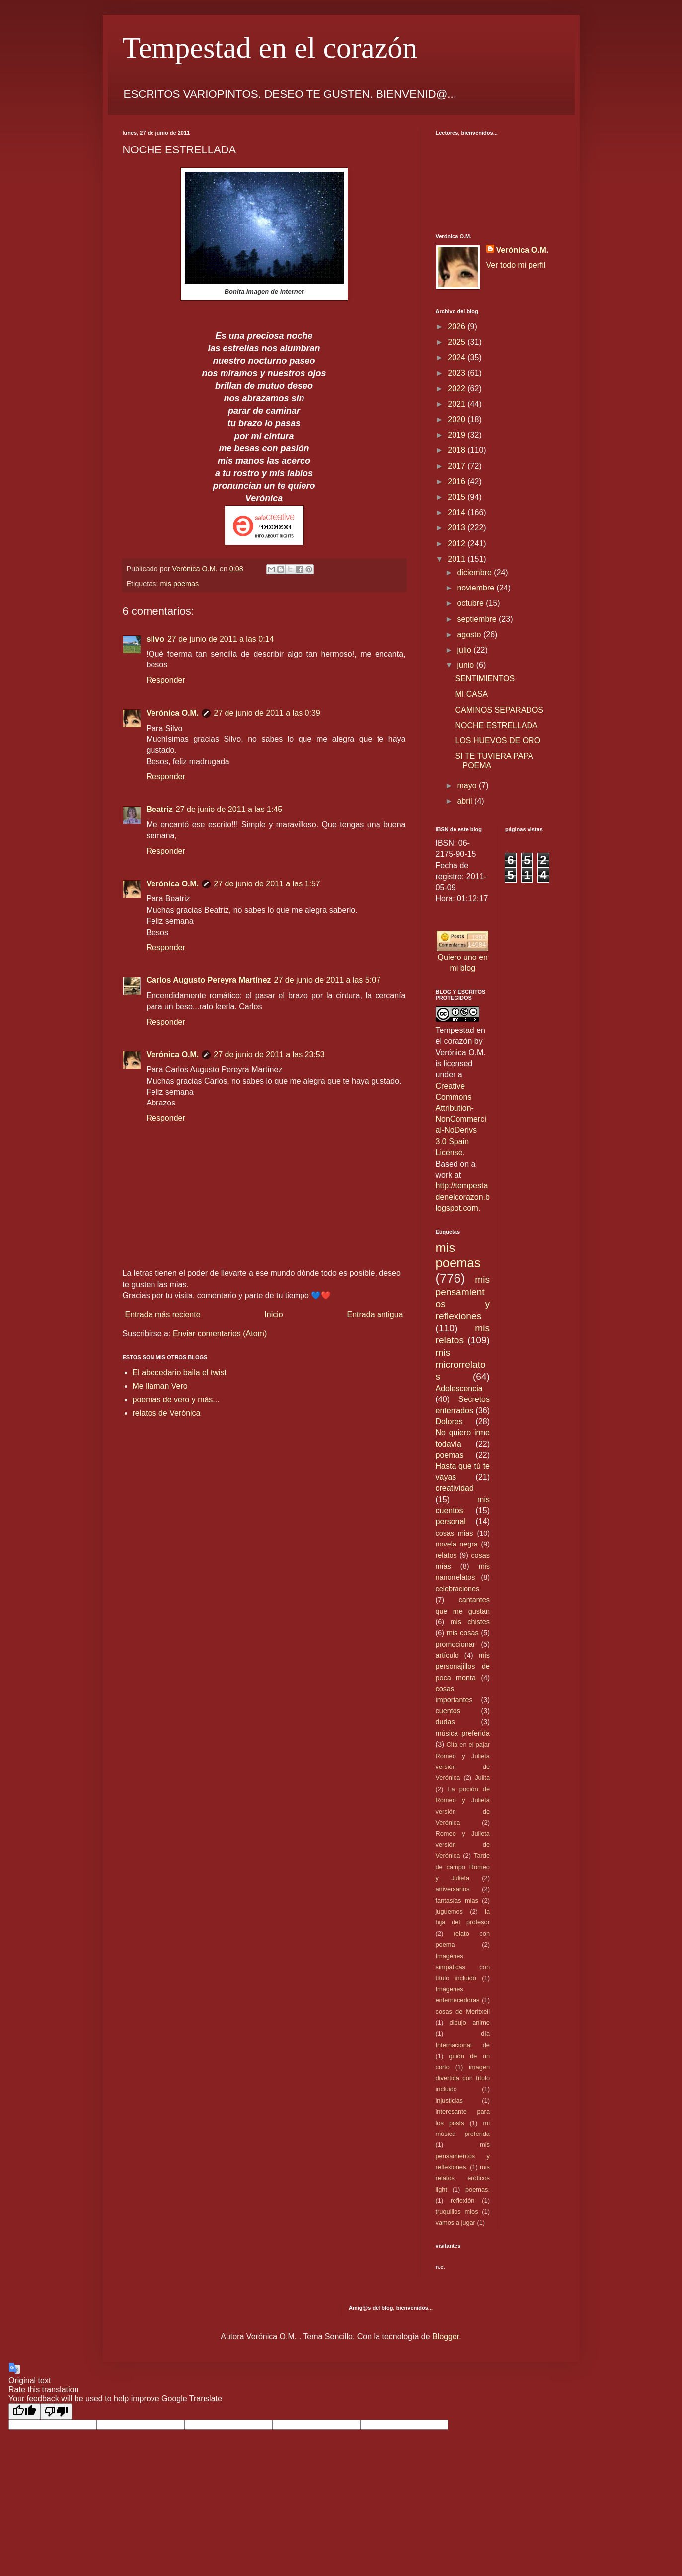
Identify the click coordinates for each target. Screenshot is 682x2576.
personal (451, 1521)
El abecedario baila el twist (180, 1372)
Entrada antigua (375, 1314)
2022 (457, 388)
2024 (457, 357)
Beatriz (160, 809)
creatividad (455, 1488)
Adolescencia (459, 1388)
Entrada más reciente (163, 1314)
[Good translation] (24, 2411)
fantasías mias (457, 1900)
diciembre (475, 572)
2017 (457, 466)
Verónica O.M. (173, 713)
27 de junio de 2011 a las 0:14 (220, 639)
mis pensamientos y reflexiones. (463, 2156)
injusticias (449, 2100)
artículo (447, 1655)
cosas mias (454, 1533)
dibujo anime (470, 2022)
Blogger (445, 2336)
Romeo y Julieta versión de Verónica (463, 1844)
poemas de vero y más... (176, 1400)
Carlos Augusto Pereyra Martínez (209, 980)
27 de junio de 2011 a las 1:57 (267, 884)
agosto (470, 634)
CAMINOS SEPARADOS (499, 710)
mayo (468, 785)
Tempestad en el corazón (270, 47)
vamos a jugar (455, 2222)
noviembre (476, 588)
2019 (457, 435)
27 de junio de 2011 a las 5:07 (327, 980)
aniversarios (453, 1889)
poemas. (477, 2189)
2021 (457, 404)
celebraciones (458, 1589)
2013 (457, 527)
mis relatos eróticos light (463, 2178)
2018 (457, 450)
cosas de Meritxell (463, 2011)
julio (465, 650)
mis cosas (463, 1633)
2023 (457, 373)
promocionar (455, 1644)
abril (465, 801)
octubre (471, 603)
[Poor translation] (56, 2411)
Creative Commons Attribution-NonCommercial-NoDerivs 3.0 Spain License (461, 1119)
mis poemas (179, 584)
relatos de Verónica (167, 1413)
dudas (445, 1722)
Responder (166, 680)
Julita (482, 1777)
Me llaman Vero (160, 1386)
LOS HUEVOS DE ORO (497, 740)
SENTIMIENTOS (485, 678)
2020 (457, 419)
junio (466, 665)
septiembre (478, 619)
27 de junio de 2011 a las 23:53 (269, 1054)
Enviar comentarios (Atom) (220, 1333)
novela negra (457, 1544)
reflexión (462, 2200)
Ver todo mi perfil (516, 265)
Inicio (273, 1314)
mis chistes (470, 1622)
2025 (457, 342)
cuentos (448, 1711)
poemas (450, 1455)
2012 (457, 543)
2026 (457, 326)
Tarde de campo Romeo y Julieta (463, 1867)
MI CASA (471, 694)
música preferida (463, 1733)
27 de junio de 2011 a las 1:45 (229, 809)
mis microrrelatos (461, 1364)
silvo (155, 639)
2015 (457, 497)
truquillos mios (457, 2211)
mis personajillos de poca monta (463, 1666)
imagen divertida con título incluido (463, 2078)
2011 (457, 559)
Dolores (449, 1421)
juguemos (449, 1911)
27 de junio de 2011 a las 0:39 (267, 713)
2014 (457, 512)
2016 (457, 481)
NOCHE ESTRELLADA (496, 725)
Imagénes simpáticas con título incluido (463, 1967)
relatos (446, 1555)
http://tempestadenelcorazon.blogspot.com (463, 1196)
